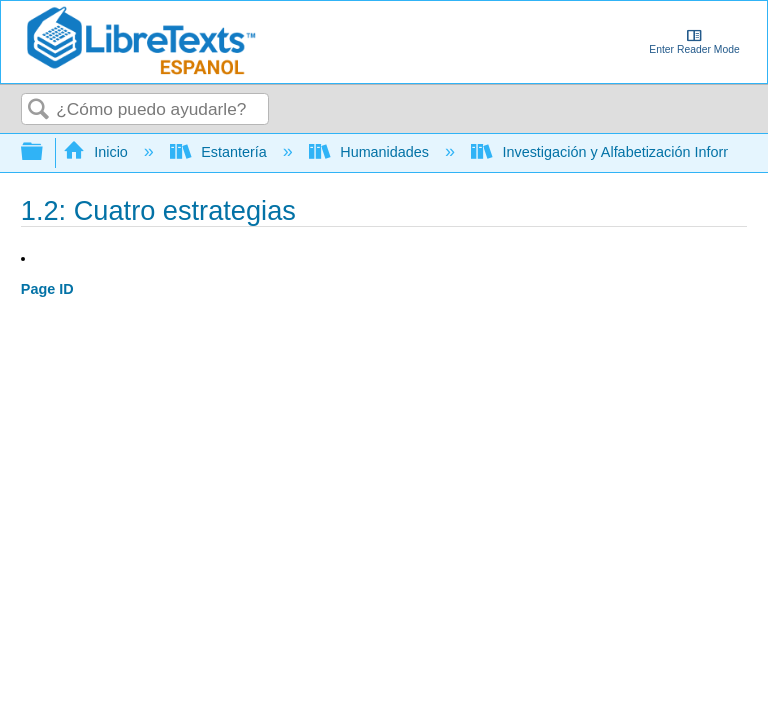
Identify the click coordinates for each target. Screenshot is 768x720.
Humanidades (371, 152)
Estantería (220, 152)
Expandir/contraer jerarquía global (45, 152)
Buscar (39, 110)
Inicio (97, 152)
